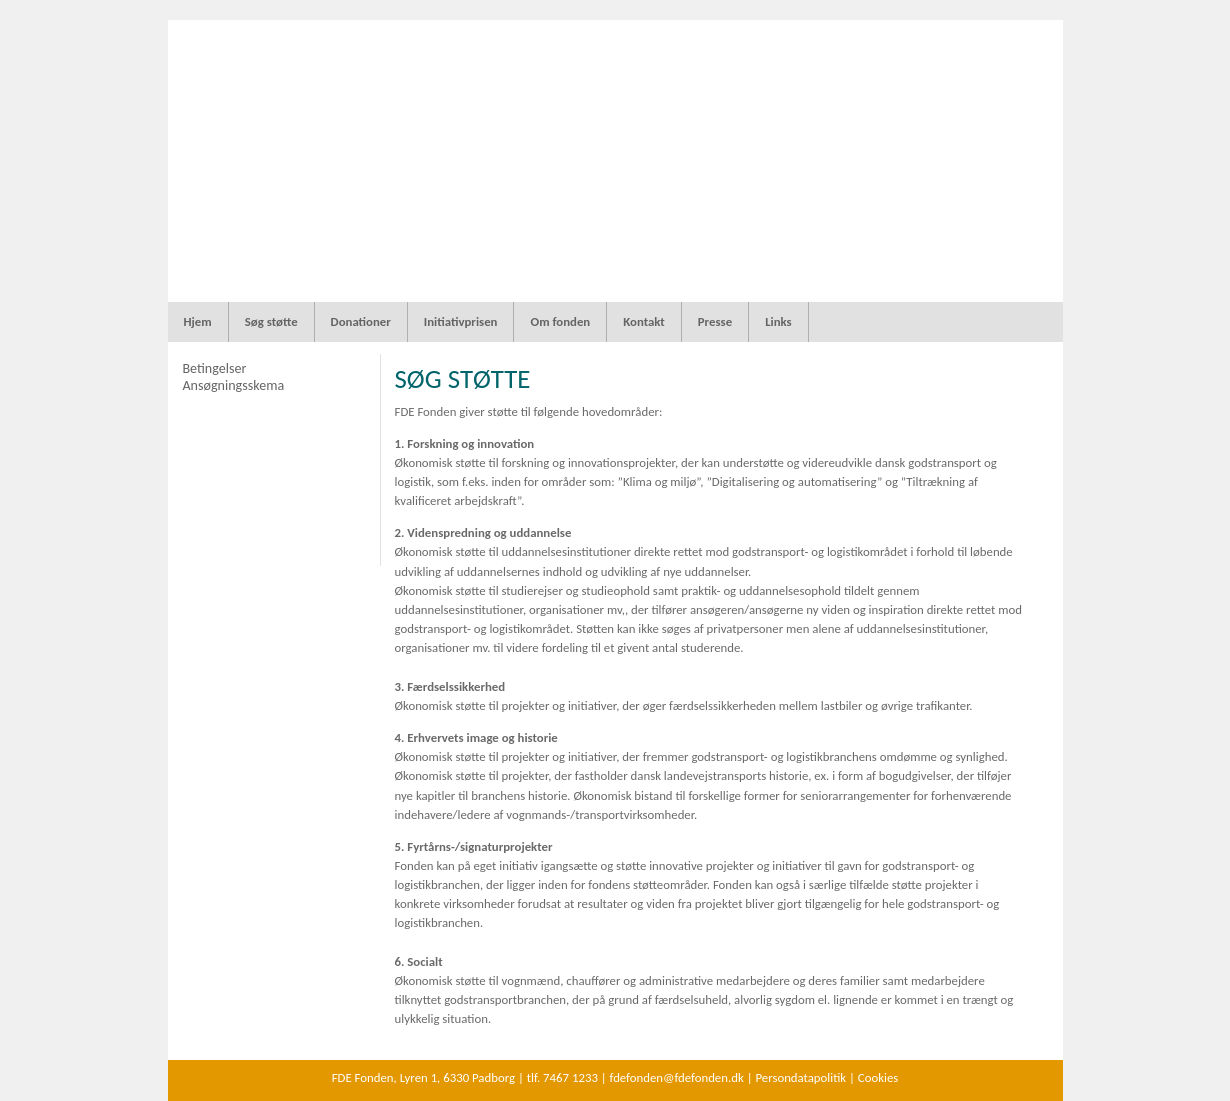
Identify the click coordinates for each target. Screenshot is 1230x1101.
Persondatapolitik (800, 1077)
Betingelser (214, 368)
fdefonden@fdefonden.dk (677, 1077)
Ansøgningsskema (233, 385)
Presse (715, 321)
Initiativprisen (461, 321)
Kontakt (644, 321)
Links (778, 321)
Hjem (198, 321)
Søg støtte (271, 321)
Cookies (878, 1077)
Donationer (361, 321)
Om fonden (560, 321)
